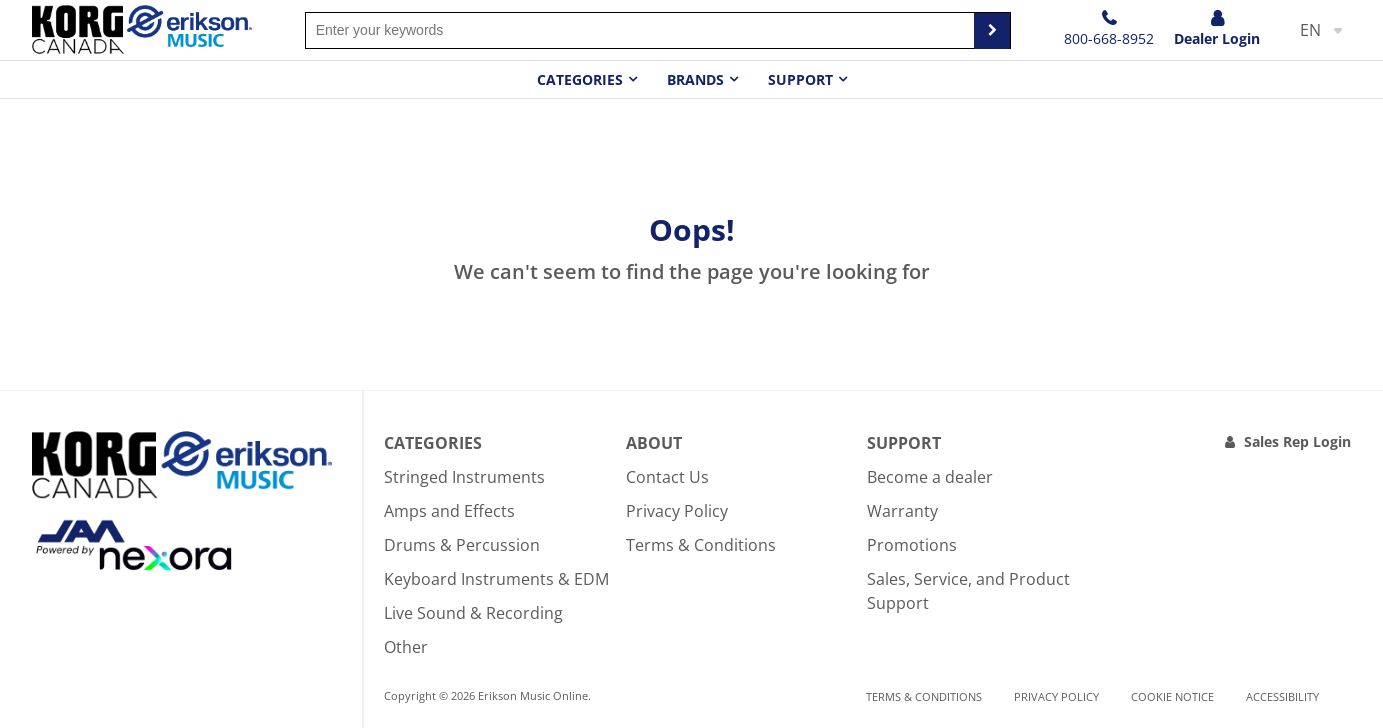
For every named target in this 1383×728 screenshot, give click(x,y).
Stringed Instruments (464, 477)
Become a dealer (930, 477)
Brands (695, 79)
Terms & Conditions (701, 545)
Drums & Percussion (462, 545)
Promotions (912, 545)
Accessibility (1282, 696)
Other (406, 647)
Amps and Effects (449, 511)
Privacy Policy (677, 511)
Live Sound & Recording (473, 613)
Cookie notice (1172, 696)
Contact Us (667, 477)
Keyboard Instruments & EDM (496, 579)
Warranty (902, 511)
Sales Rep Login (1297, 441)
